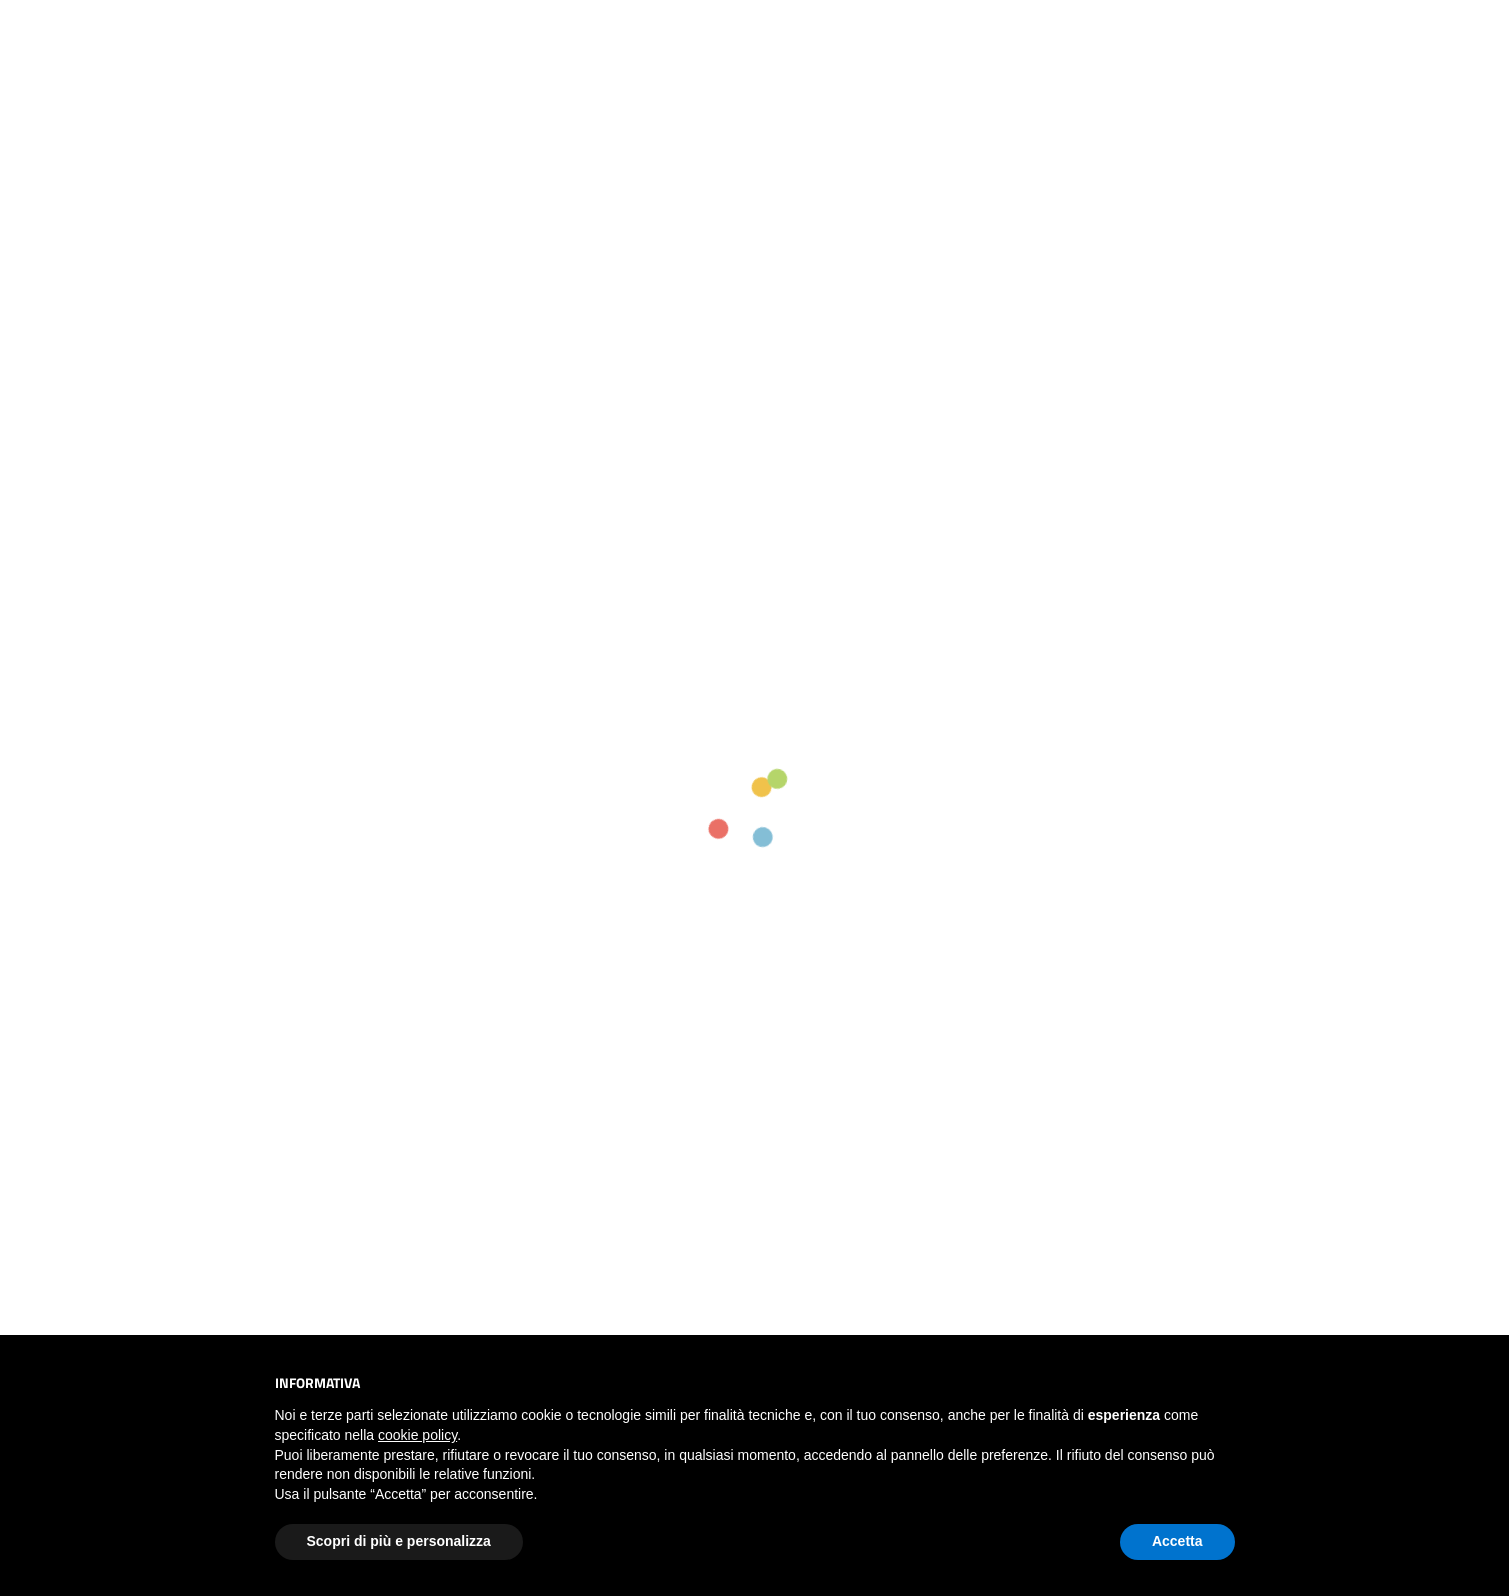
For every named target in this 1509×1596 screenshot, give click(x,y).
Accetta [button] (1177, 1541)
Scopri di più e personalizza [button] (399, 1541)
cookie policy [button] (417, 1435)
